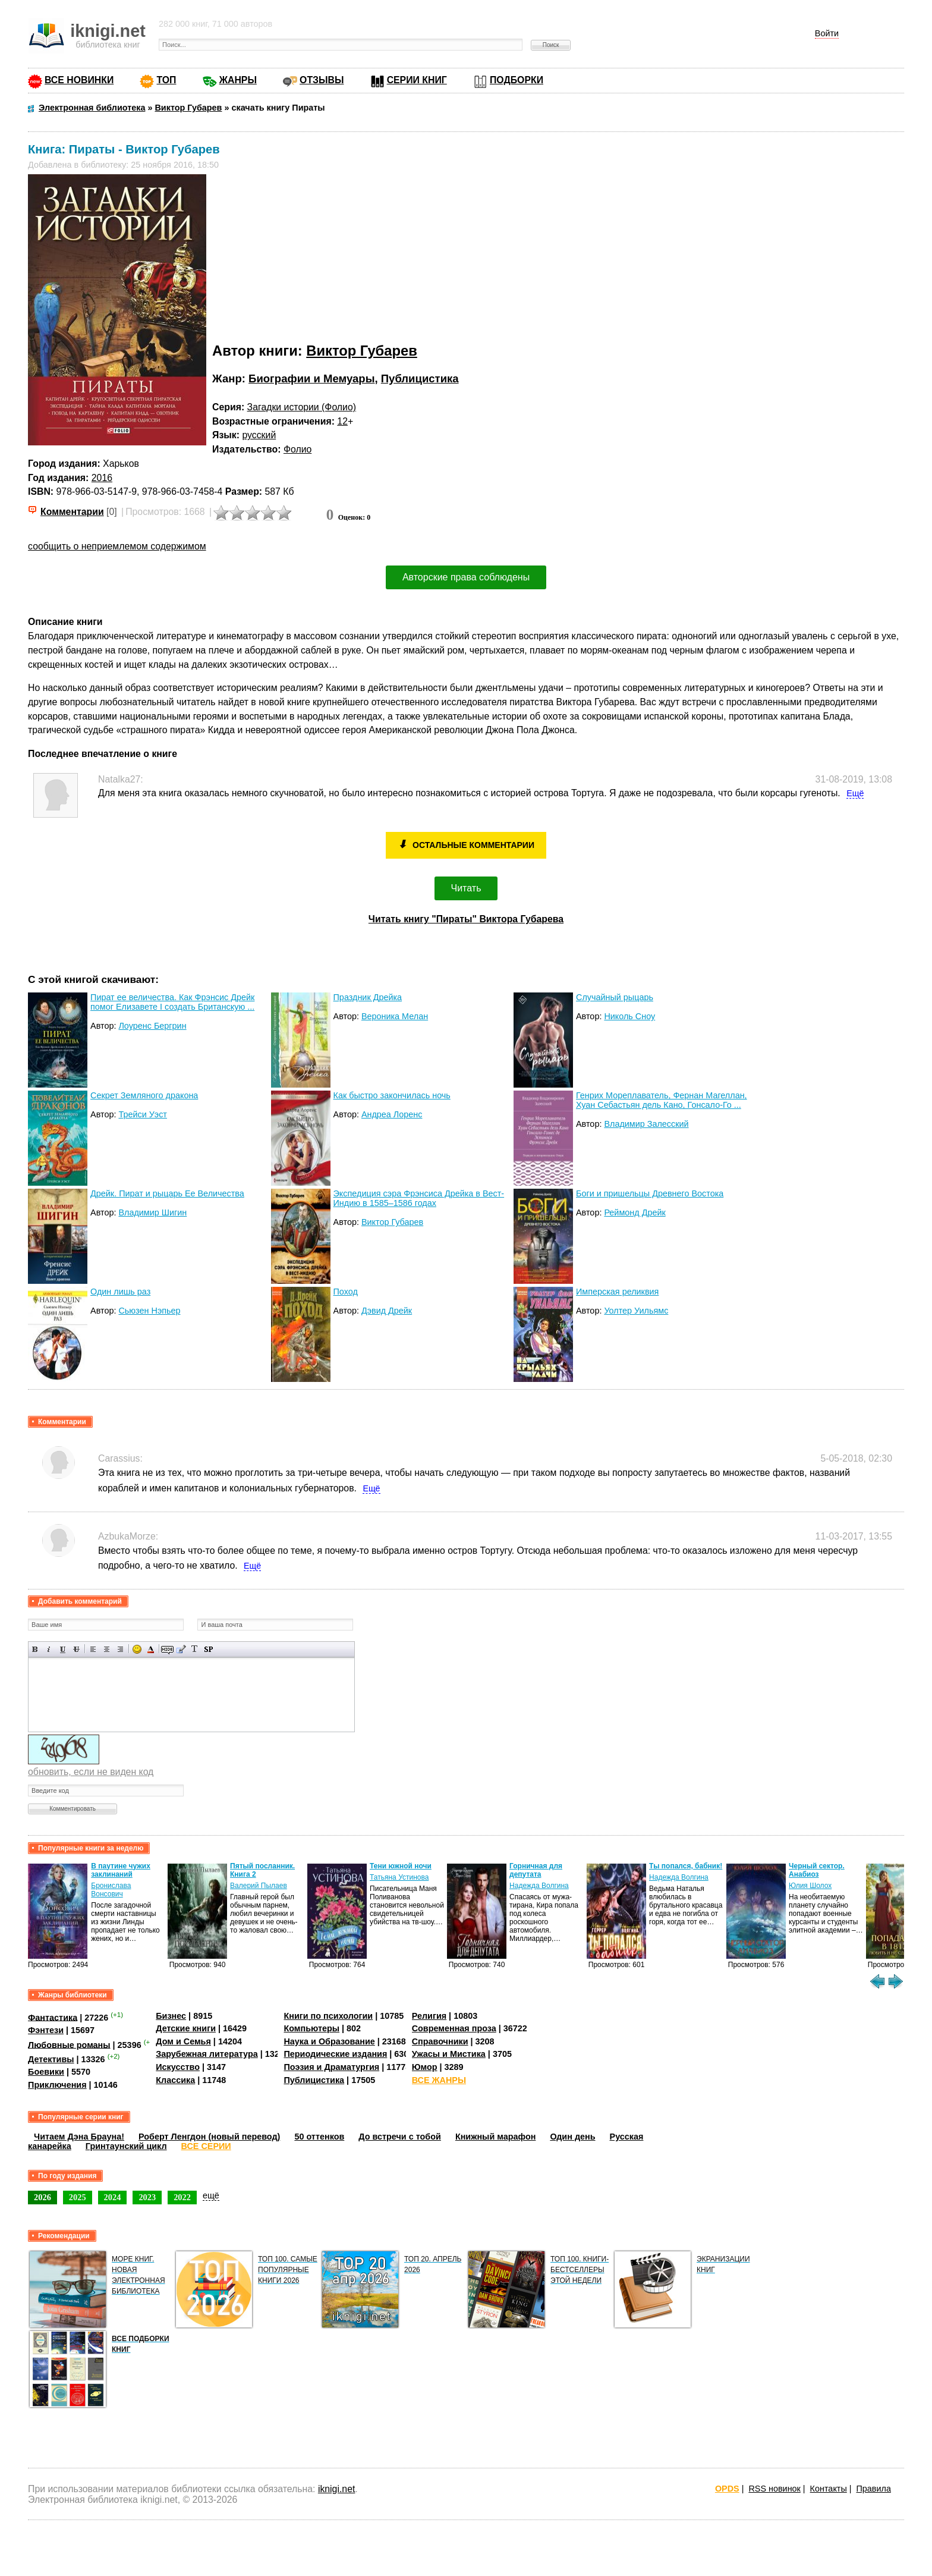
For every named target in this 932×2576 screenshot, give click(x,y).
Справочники (440, 2041)
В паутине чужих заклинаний (120, 1870)
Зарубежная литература (206, 2054)
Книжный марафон (495, 2136)
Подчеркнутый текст (63, 1649)
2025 (77, 2197)
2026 (42, 2197)
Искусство (178, 2067)
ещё (211, 2195)
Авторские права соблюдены (466, 577)
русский (259, 435)
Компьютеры (311, 2028)
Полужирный (35, 1649)
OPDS (727, 2488)
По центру (107, 1649)
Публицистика (420, 378)
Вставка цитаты (181, 1649)
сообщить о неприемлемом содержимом (117, 546)
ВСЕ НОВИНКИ (79, 80)
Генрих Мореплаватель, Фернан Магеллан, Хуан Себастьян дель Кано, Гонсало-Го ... (661, 1100)
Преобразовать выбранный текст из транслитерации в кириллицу (194, 1649)
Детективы (51, 2059)
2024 (112, 2197)
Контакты (828, 2488)
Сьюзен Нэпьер (149, 1310)
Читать (466, 888)
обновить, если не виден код (90, 1772)
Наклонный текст (49, 1649)
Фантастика (52, 2017)
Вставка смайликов (137, 1649)
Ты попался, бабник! (685, 1866)
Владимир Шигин (152, 1212)
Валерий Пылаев (258, 1885)
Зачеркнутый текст (76, 1649)
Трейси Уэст (142, 1114)
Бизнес (171, 2016)
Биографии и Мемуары (311, 378)
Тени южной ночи (401, 1866)
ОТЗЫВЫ (322, 80)
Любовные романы (69, 2044)
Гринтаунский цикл (126, 2146)
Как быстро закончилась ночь (392, 1095)
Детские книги (186, 2028)
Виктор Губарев (361, 351)
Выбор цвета (151, 1649)
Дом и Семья (183, 2041)
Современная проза (454, 2028)
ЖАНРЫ (238, 80)
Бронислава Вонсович (111, 1889)
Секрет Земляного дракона (144, 1095)
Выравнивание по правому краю (120, 1649)
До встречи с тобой (399, 2136)
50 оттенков (319, 2136)
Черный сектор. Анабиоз (817, 1870)
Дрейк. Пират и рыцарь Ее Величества (167, 1193)
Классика (175, 2080)
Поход (345, 1291)
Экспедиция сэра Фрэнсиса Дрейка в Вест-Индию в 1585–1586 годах (419, 1198)
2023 (147, 2197)
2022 (182, 2197)
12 (342, 421)
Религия (429, 2016)
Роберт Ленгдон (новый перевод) (209, 2136)
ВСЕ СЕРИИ (206, 2146)
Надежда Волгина (539, 1885)
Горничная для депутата (535, 1870)
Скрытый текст (167, 1649)
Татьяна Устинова (399, 1877)
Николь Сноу (629, 1016)
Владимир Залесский (646, 1124)
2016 (102, 478)
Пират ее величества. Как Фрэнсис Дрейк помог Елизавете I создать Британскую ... (172, 1001)
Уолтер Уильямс (636, 1310)
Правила (874, 2488)
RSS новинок (774, 2488)
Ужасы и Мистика (449, 2054)
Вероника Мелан (394, 1016)
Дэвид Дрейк (386, 1310)
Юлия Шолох (810, 1885)
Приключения (57, 2085)
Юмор (424, 2067)
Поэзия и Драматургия (331, 2067)
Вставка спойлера (208, 1649)
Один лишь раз (120, 1291)
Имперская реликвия (617, 1291)
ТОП (166, 80)
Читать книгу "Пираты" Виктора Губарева (466, 919)
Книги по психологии (328, 2016)
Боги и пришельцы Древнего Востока (649, 1193)
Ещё (855, 793)
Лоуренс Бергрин (152, 1026)
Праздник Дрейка (367, 997)
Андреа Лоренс (392, 1114)
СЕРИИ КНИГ (417, 80)
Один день (572, 2136)
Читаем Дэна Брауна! (79, 2136)
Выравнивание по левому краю (93, 1649)
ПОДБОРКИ (516, 80)
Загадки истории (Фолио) (301, 407)
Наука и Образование (329, 2041)
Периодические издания (335, 2054)
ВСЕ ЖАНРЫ (439, 2080)
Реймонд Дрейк (634, 1212)
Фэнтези (46, 2030)
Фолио (297, 449)
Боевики (46, 2071)
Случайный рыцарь (614, 997)
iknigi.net (336, 2489)
